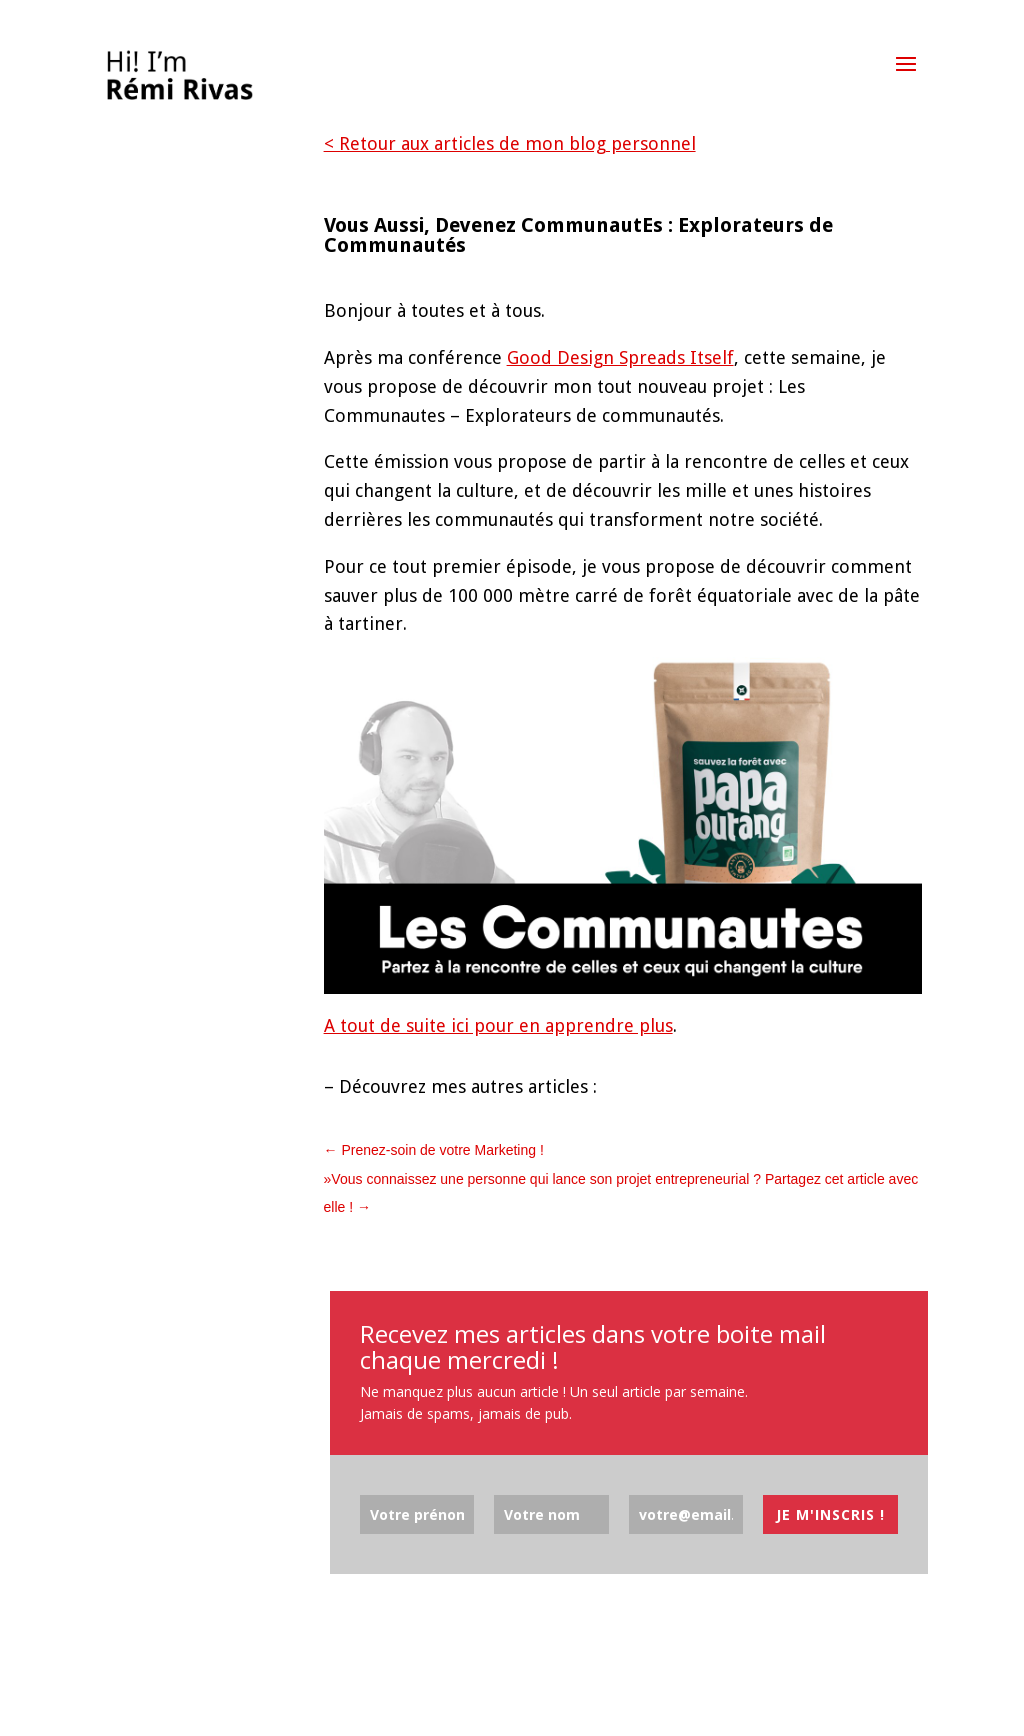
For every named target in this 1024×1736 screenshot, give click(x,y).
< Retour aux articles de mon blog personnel (510, 143)
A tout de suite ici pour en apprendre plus (498, 1025)
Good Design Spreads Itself (620, 357)
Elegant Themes (192, 1705)
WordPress (338, 1705)
